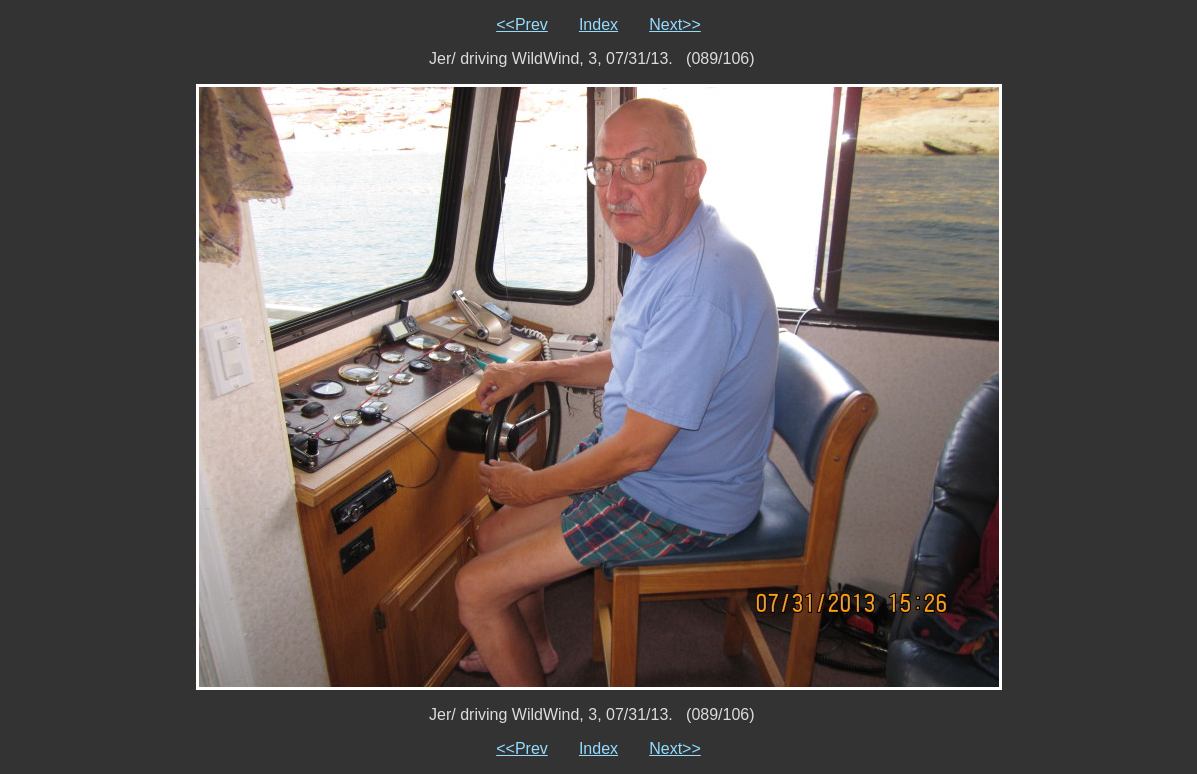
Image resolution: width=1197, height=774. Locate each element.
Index (598, 24)
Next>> (675, 24)
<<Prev (522, 24)
